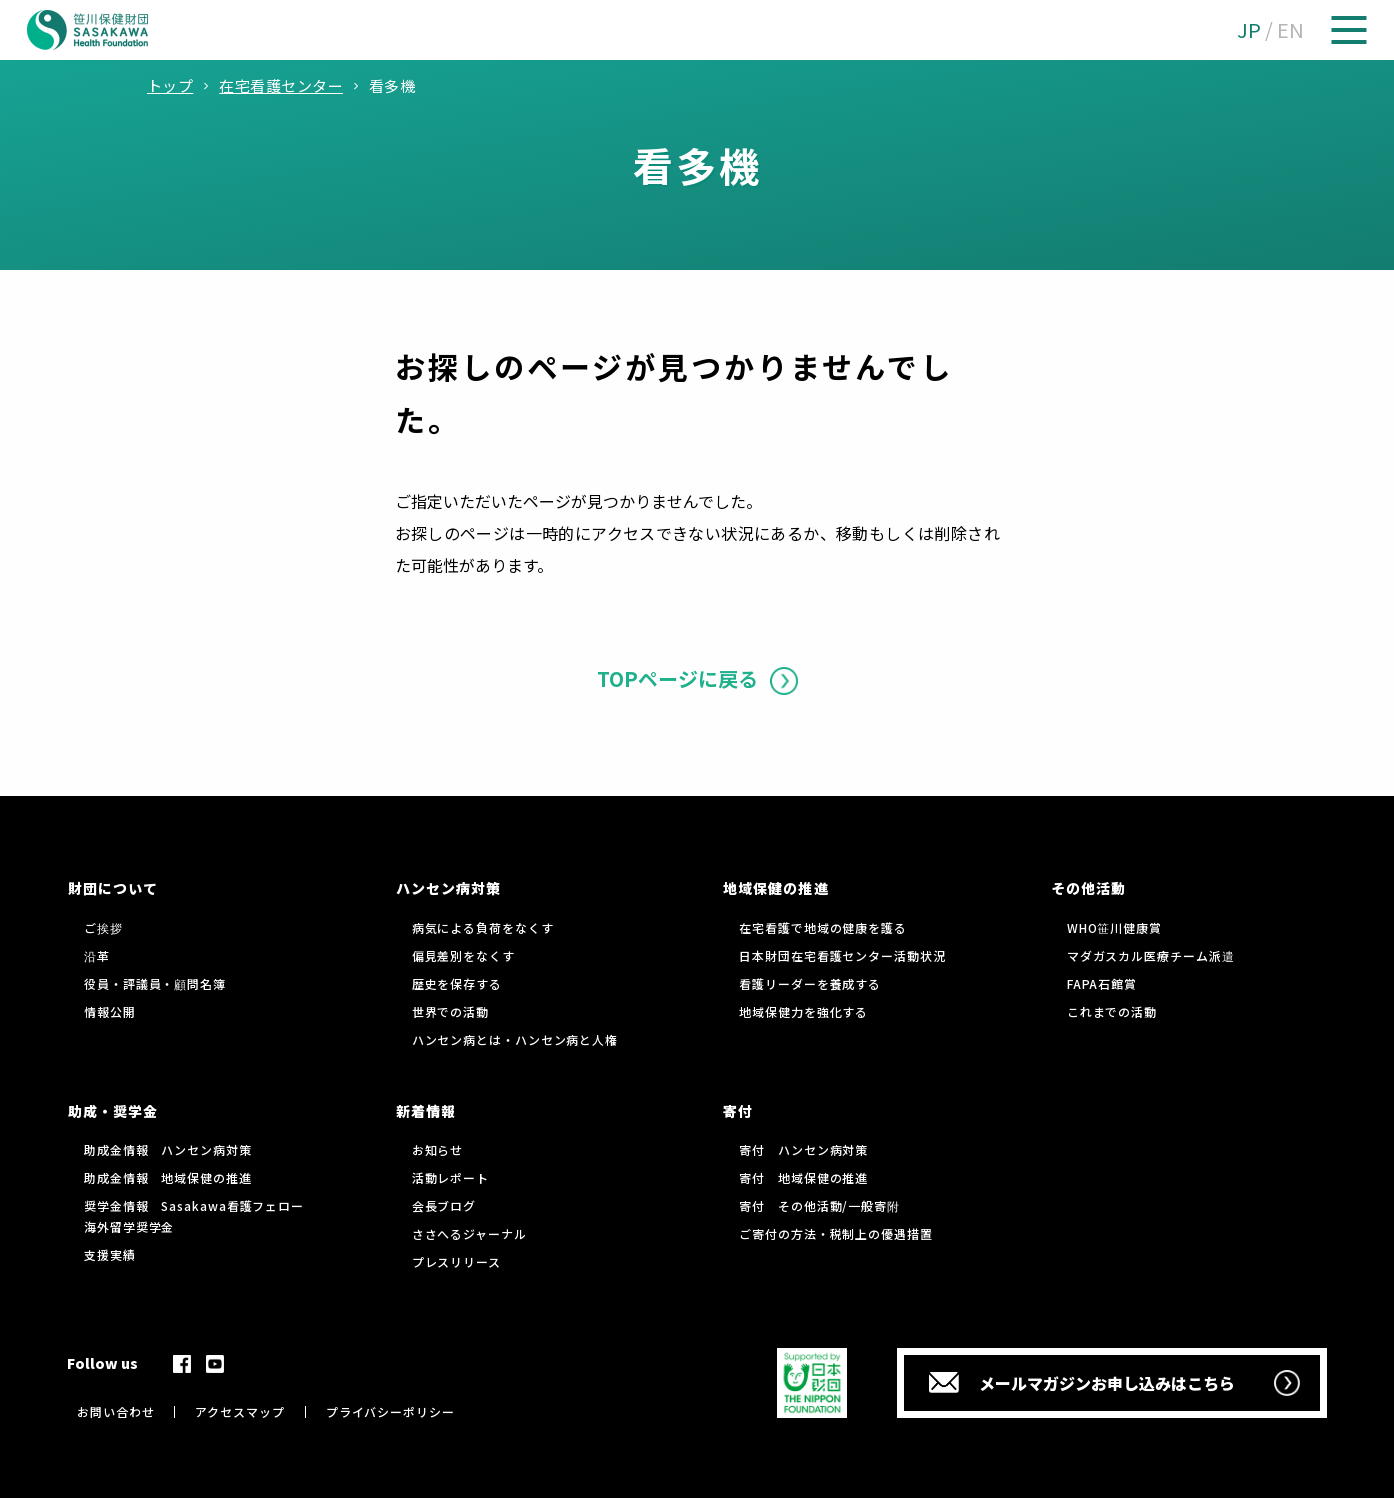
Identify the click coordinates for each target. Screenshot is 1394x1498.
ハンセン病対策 (448, 888)
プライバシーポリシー (390, 1411)
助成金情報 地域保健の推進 (168, 1177)
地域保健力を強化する (803, 1011)
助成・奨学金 (113, 1111)
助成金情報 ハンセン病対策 (168, 1149)
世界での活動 (450, 1011)
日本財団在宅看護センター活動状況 (842, 955)
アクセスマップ (239, 1411)
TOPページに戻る (677, 678)
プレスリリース (456, 1261)
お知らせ (438, 1149)
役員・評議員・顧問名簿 (155, 983)
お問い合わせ (115, 1411)
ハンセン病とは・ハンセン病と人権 (515, 1039)
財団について (113, 888)
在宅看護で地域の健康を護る (823, 927)
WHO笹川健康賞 (1114, 927)
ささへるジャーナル (469, 1233)
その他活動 (1088, 888)
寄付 (738, 1111)
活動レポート (450, 1177)
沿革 (97, 955)
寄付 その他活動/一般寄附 (819, 1205)
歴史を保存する (457, 983)
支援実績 (110, 1254)
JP (1249, 29)
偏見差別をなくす (463, 955)
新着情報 (426, 1111)
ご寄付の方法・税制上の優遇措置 (836, 1233)
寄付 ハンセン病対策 (803, 1149)
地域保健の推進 (775, 888)
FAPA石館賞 (1102, 983)
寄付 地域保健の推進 (803, 1177)
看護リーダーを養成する (810, 983)
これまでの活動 (1112, 1011)
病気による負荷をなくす (483, 927)
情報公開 (110, 1011)
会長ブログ (444, 1205)
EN (1290, 29)
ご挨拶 (103, 927)
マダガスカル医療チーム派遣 (1151, 955)
